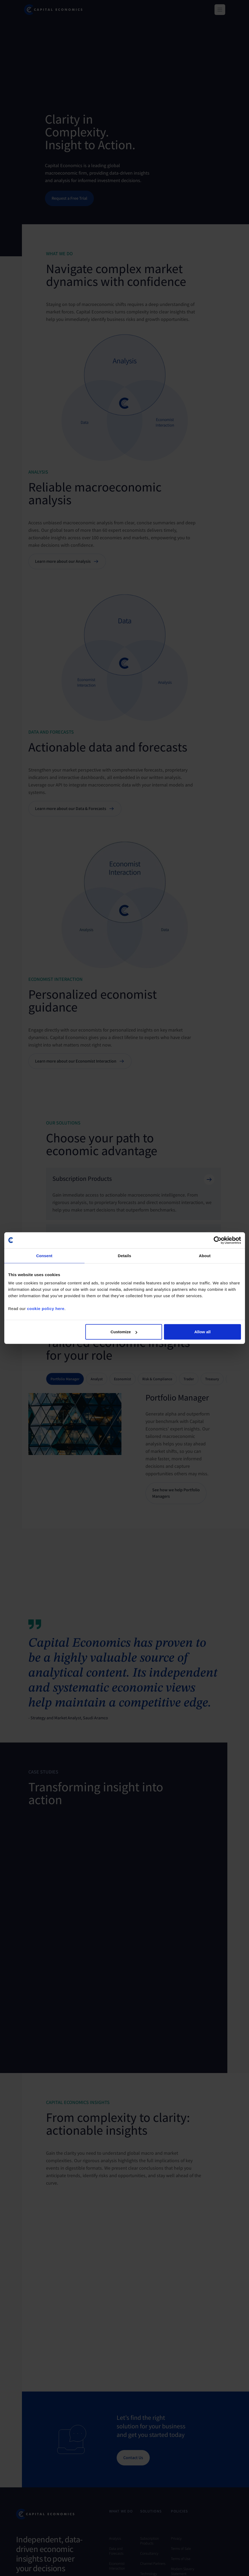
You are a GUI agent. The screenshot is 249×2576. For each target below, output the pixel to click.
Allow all (202, 1332)
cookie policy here (45, 1308)
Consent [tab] (44, 1255)
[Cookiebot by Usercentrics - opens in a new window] (217, 1240)
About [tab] (205, 1255)
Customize (123, 1332)
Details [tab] (124, 1255)
